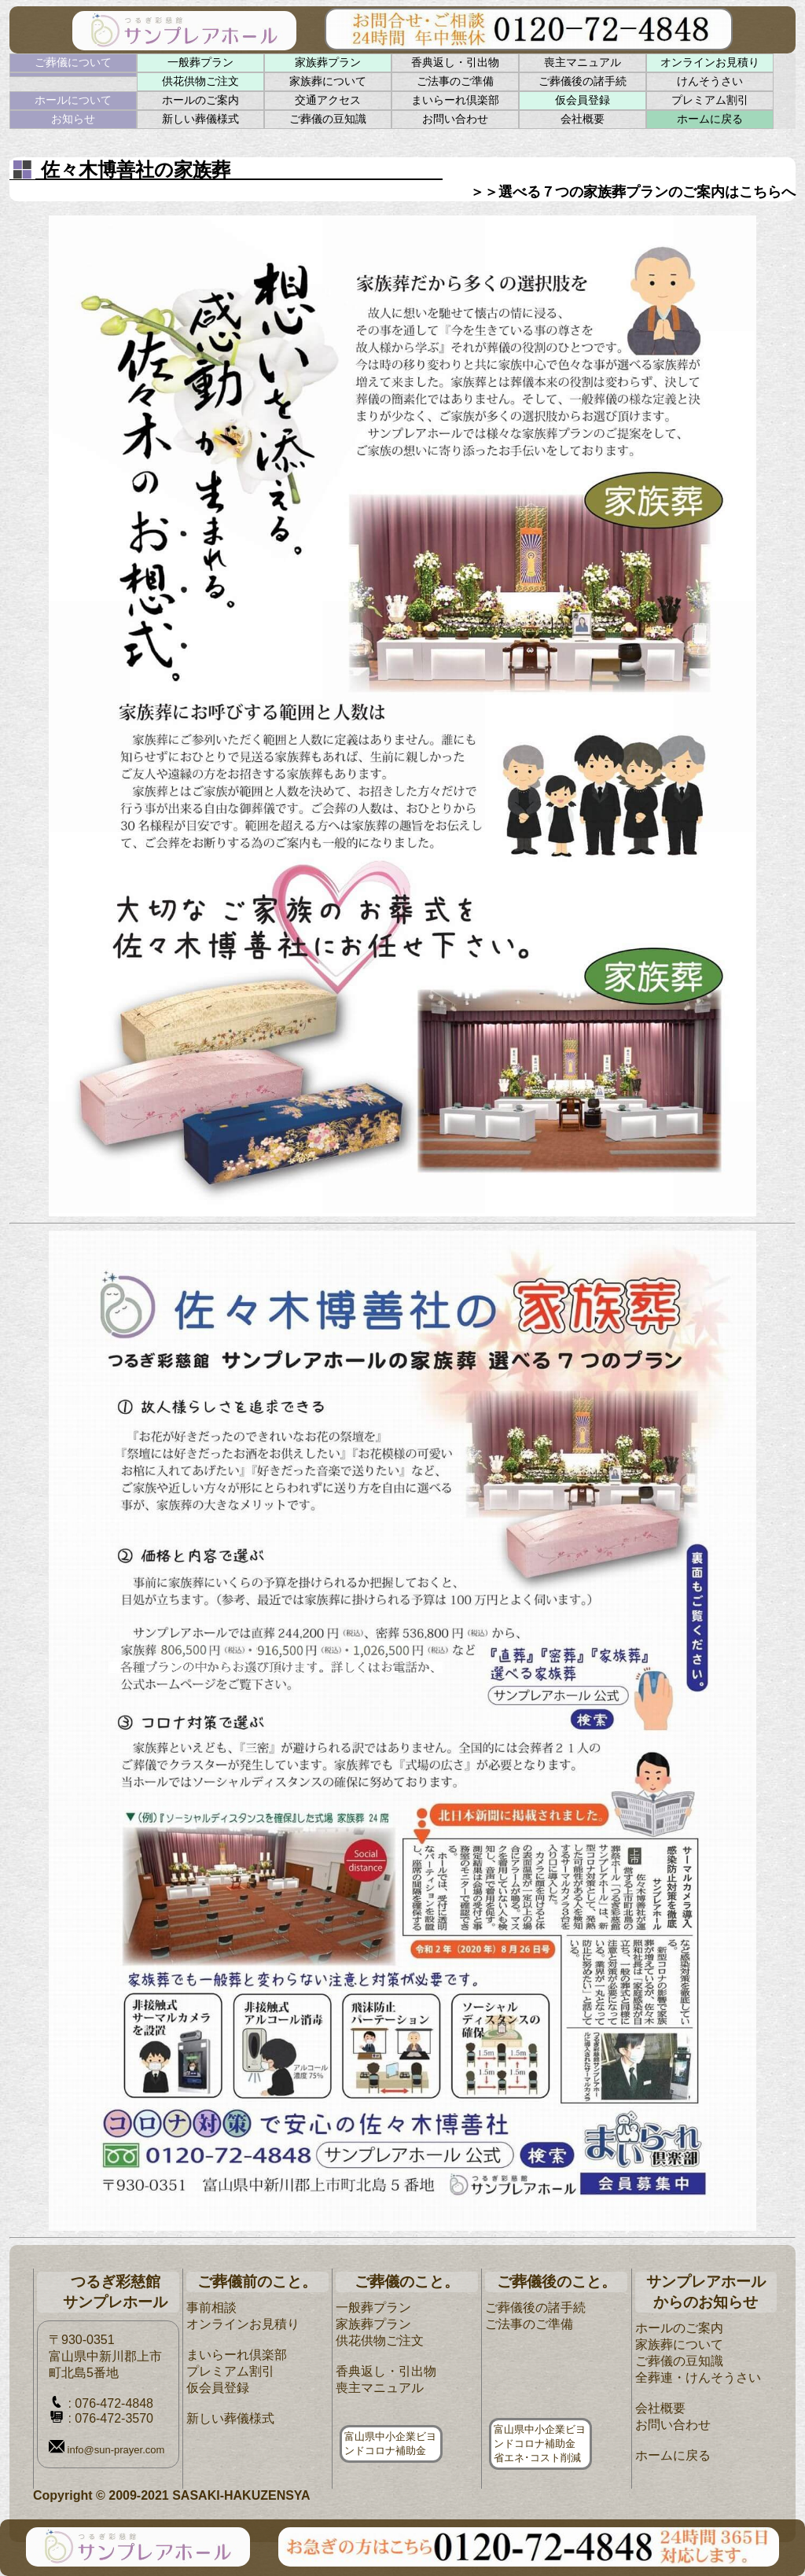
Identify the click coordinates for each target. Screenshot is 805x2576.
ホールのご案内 (200, 100)
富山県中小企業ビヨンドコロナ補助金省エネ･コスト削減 (540, 2443)
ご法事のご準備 (455, 81)
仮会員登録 (582, 100)
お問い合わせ (455, 118)
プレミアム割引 (709, 100)
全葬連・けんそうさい (698, 2377)
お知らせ (73, 118)
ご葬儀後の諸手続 (583, 81)
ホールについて (73, 100)
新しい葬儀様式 (200, 118)
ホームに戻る (710, 118)
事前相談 (211, 2307)
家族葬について (327, 81)
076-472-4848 (114, 2403)
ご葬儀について (73, 62)
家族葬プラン (328, 62)
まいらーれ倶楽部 (455, 100)
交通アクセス (328, 100)
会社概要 (583, 118)
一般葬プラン (200, 62)
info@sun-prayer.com (106, 2450)
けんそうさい (710, 81)
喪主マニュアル (582, 62)
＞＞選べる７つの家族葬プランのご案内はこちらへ (633, 192)
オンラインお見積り (709, 62)
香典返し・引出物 (455, 62)
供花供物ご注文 (200, 81)
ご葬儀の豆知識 (327, 118)
